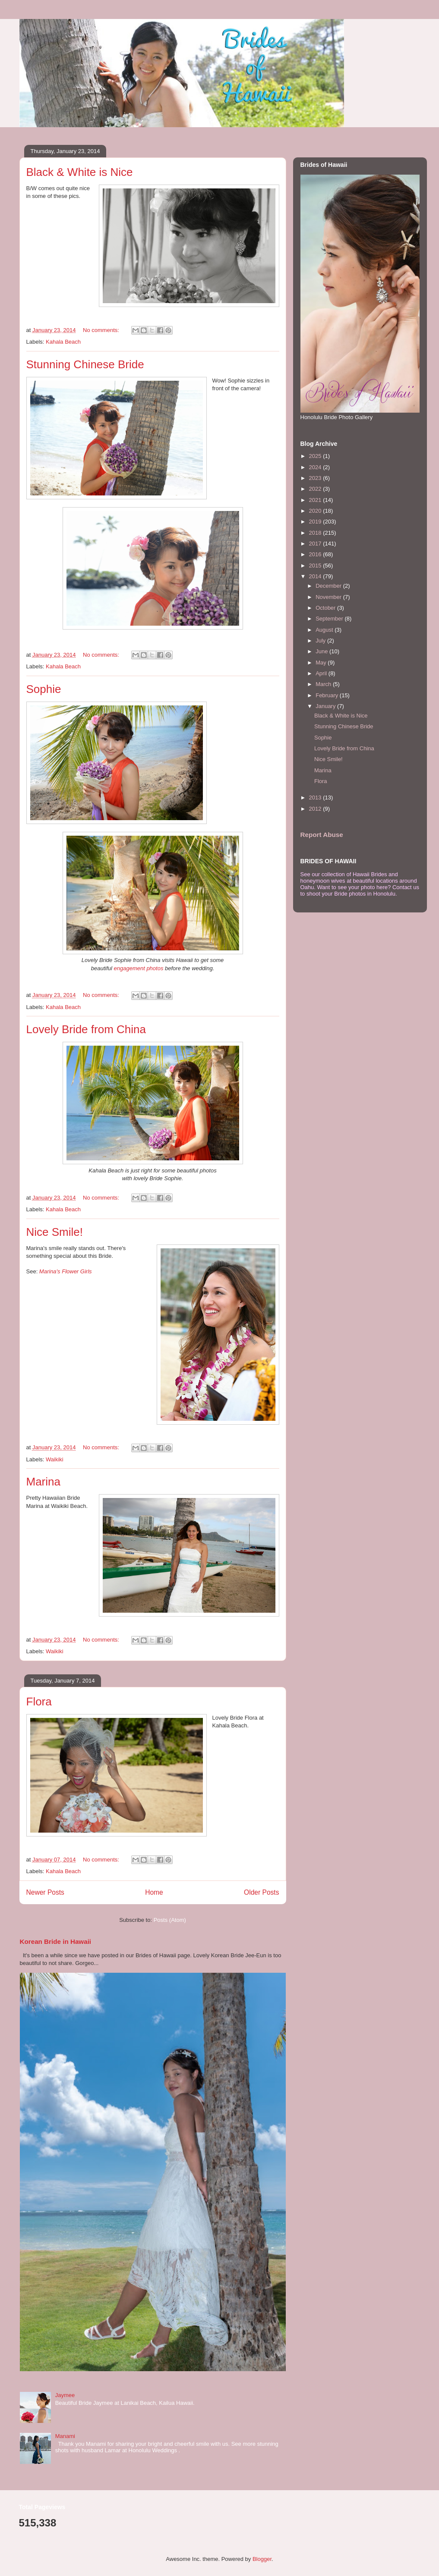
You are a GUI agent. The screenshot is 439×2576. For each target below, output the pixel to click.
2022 (316, 489)
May (322, 662)
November (329, 597)
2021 (316, 500)
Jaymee (65, 2395)
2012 (316, 808)
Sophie (43, 689)
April (322, 673)
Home (154, 1892)
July (321, 640)
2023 (316, 478)
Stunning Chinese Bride (85, 364)
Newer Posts (45, 1892)
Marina (43, 1481)
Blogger (262, 2559)
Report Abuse (321, 834)
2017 (316, 543)
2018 (316, 533)
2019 (316, 521)
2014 (316, 576)
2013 (316, 797)
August (325, 630)
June (322, 651)
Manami (65, 2436)
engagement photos (139, 968)
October (326, 608)
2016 (316, 554)
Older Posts (261, 1892)
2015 (316, 565)
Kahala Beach (63, 341)
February (328, 695)
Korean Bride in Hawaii (56, 1941)
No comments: (101, 330)
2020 (316, 511)
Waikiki (54, 1459)
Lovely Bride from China (86, 1029)
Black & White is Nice (79, 172)
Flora (39, 1701)
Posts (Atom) (170, 1920)
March (324, 684)
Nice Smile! (54, 1231)
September (330, 618)
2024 (316, 467)
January (326, 706)
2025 (316, 456)
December (329, 586)
